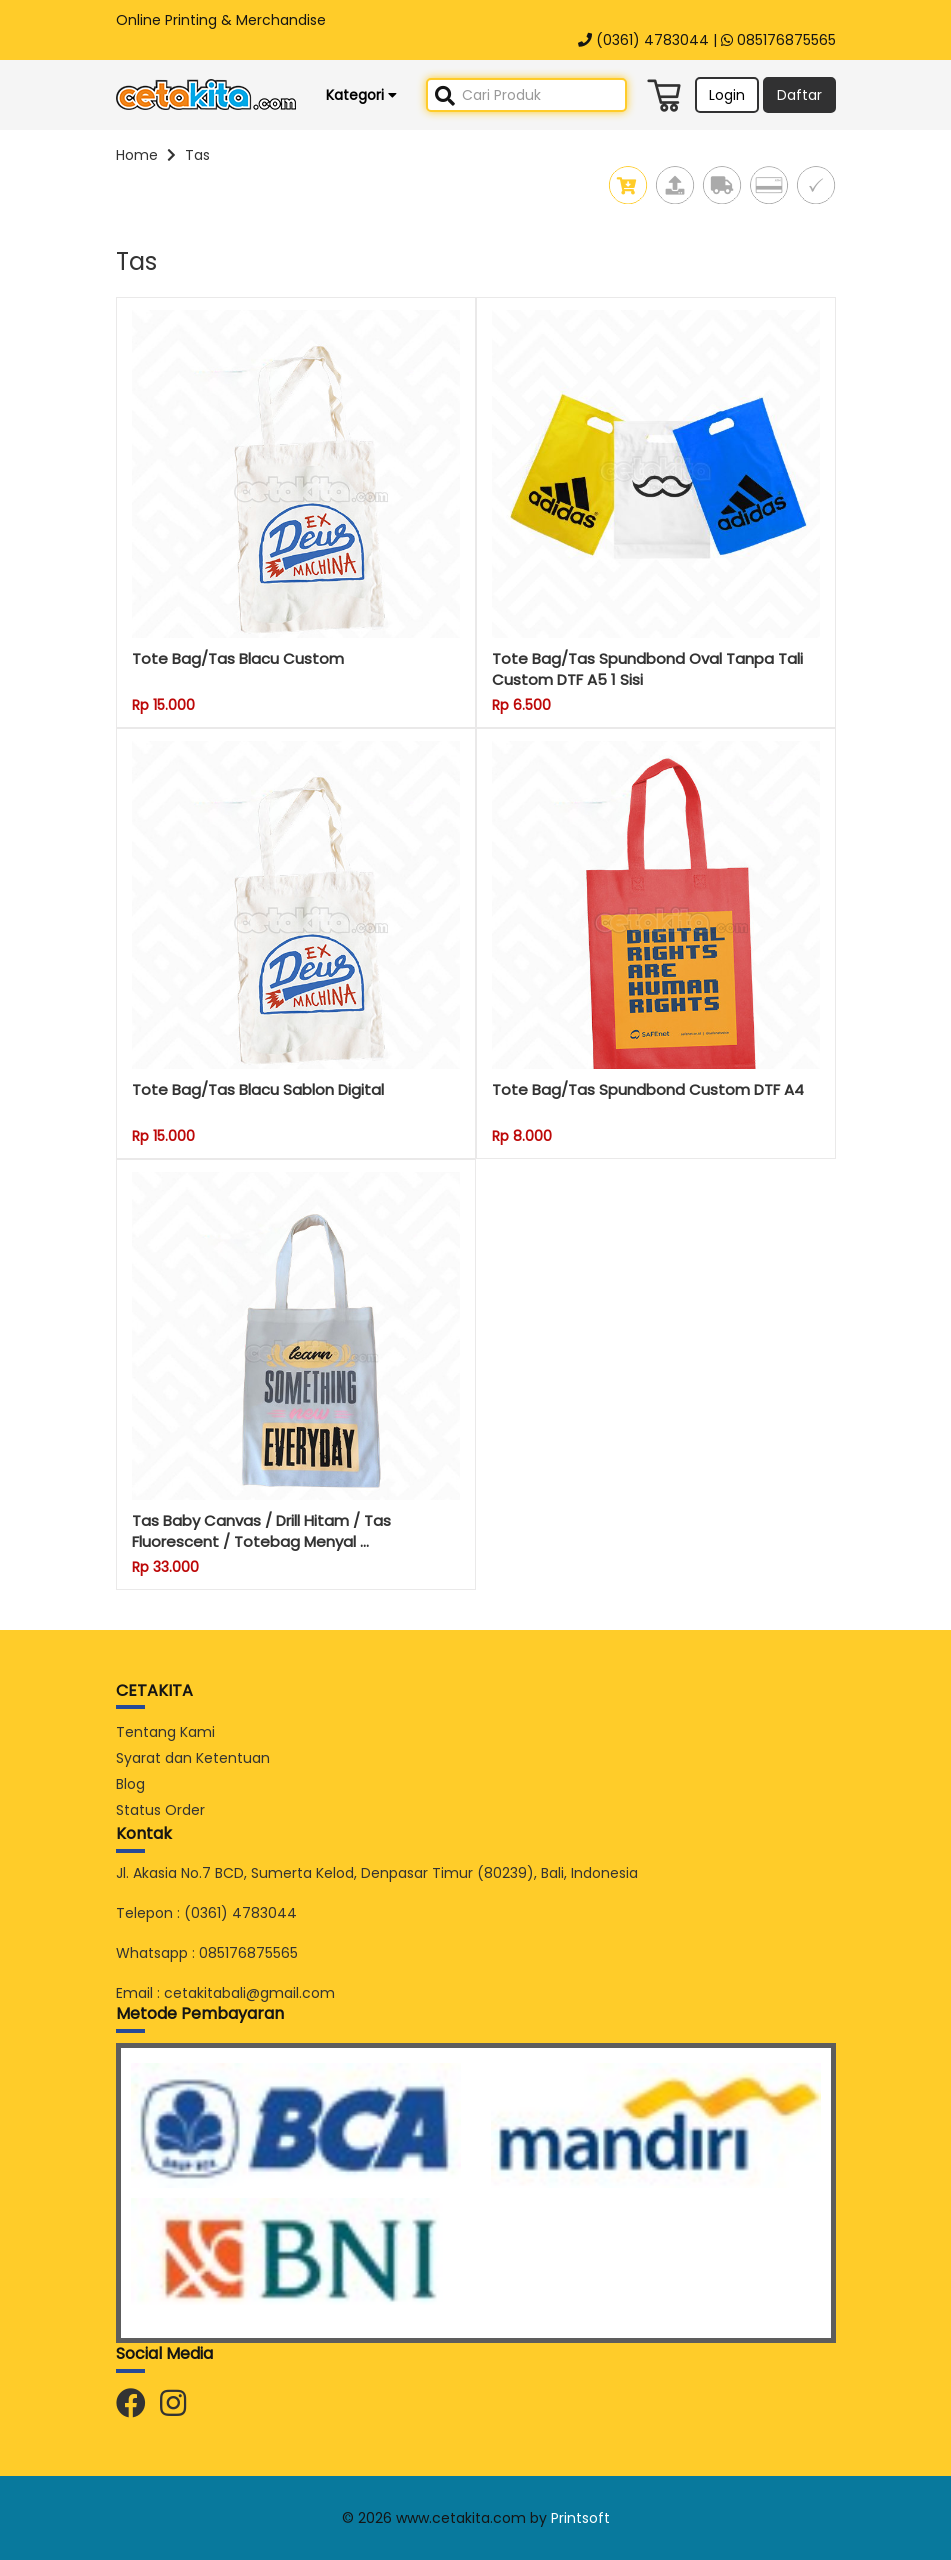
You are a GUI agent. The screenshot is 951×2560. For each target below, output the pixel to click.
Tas (197, 155)
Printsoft (580, 2518)
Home (137, 155)
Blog (130, 1784)
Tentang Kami (165, 1732)
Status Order (160, 1810)
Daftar (799, 95)
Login (727, 95)
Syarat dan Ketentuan (193, 1758)
